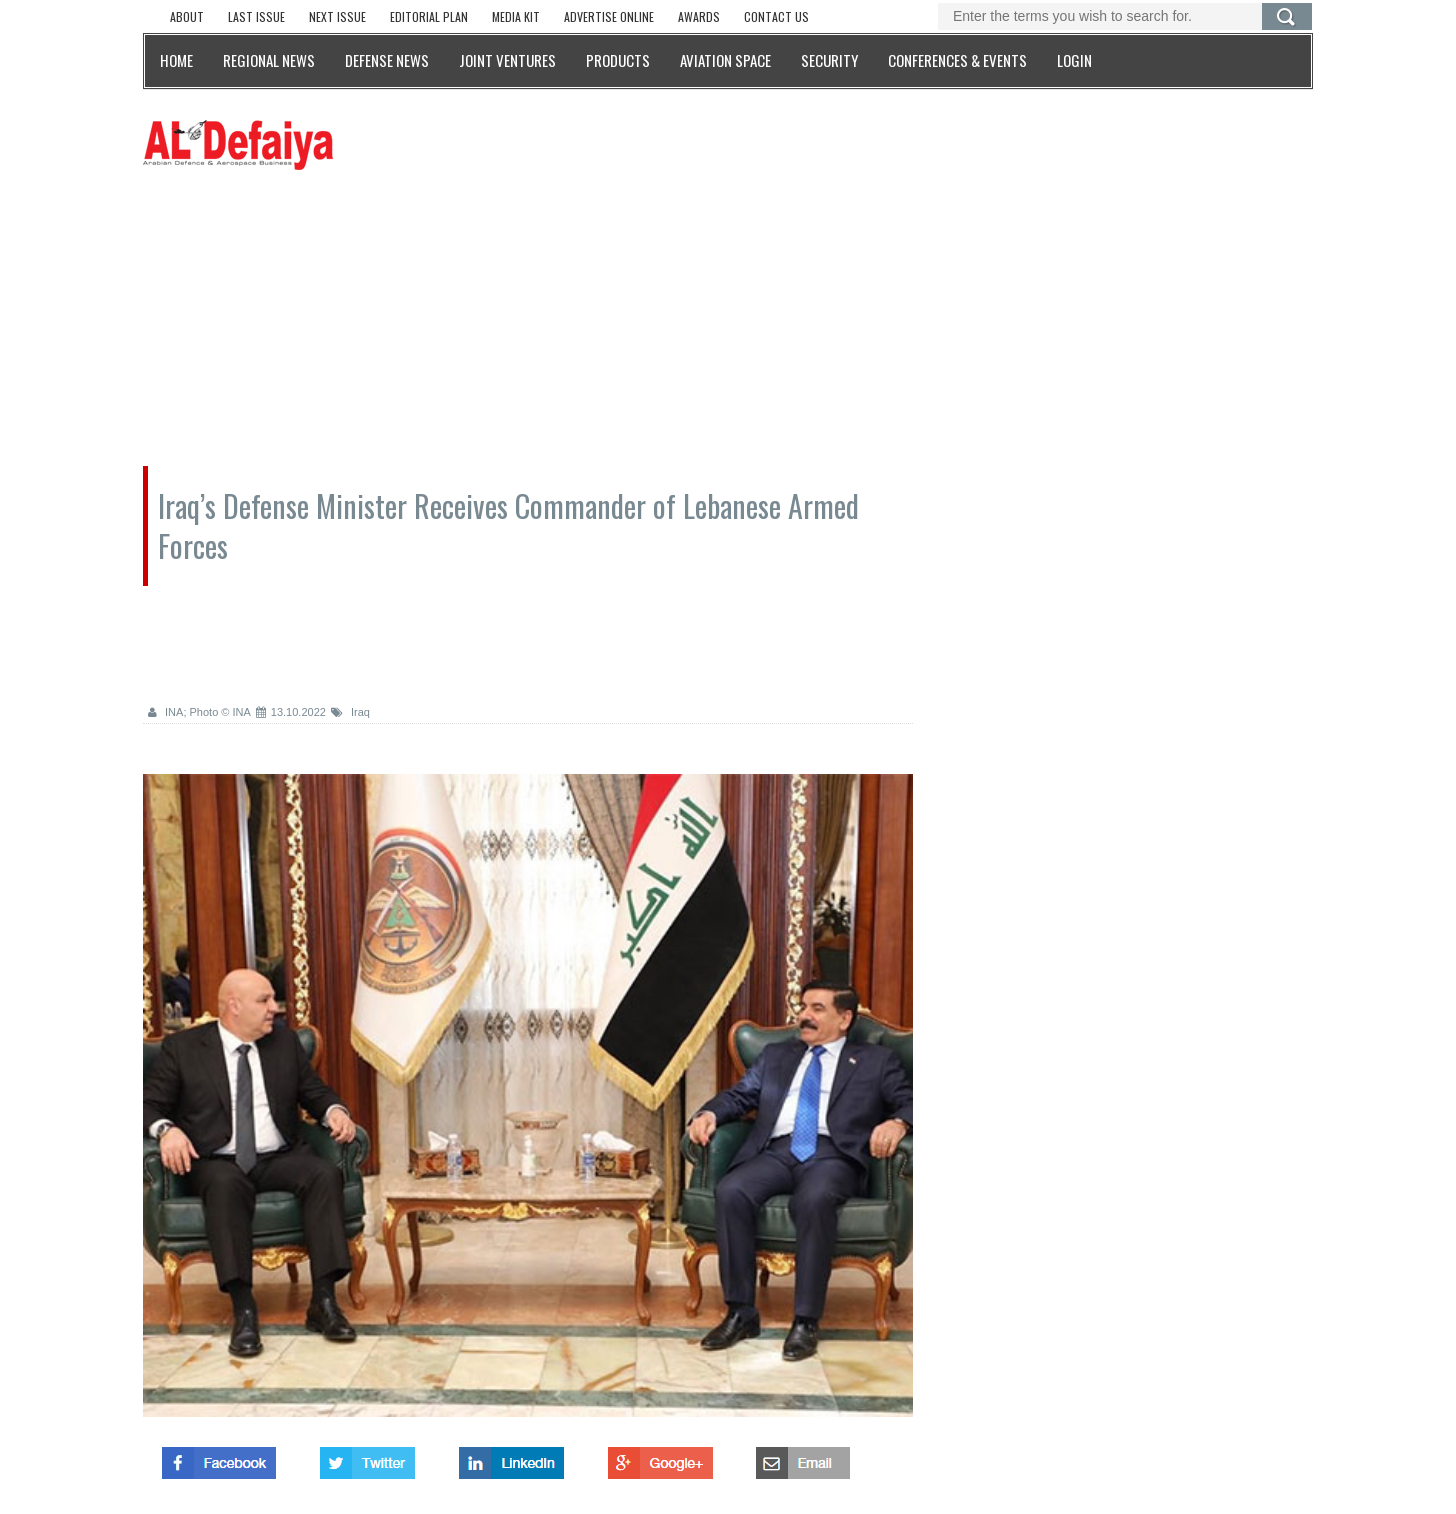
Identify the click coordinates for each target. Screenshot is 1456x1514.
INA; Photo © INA (199, 712)
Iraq (350, 712)
